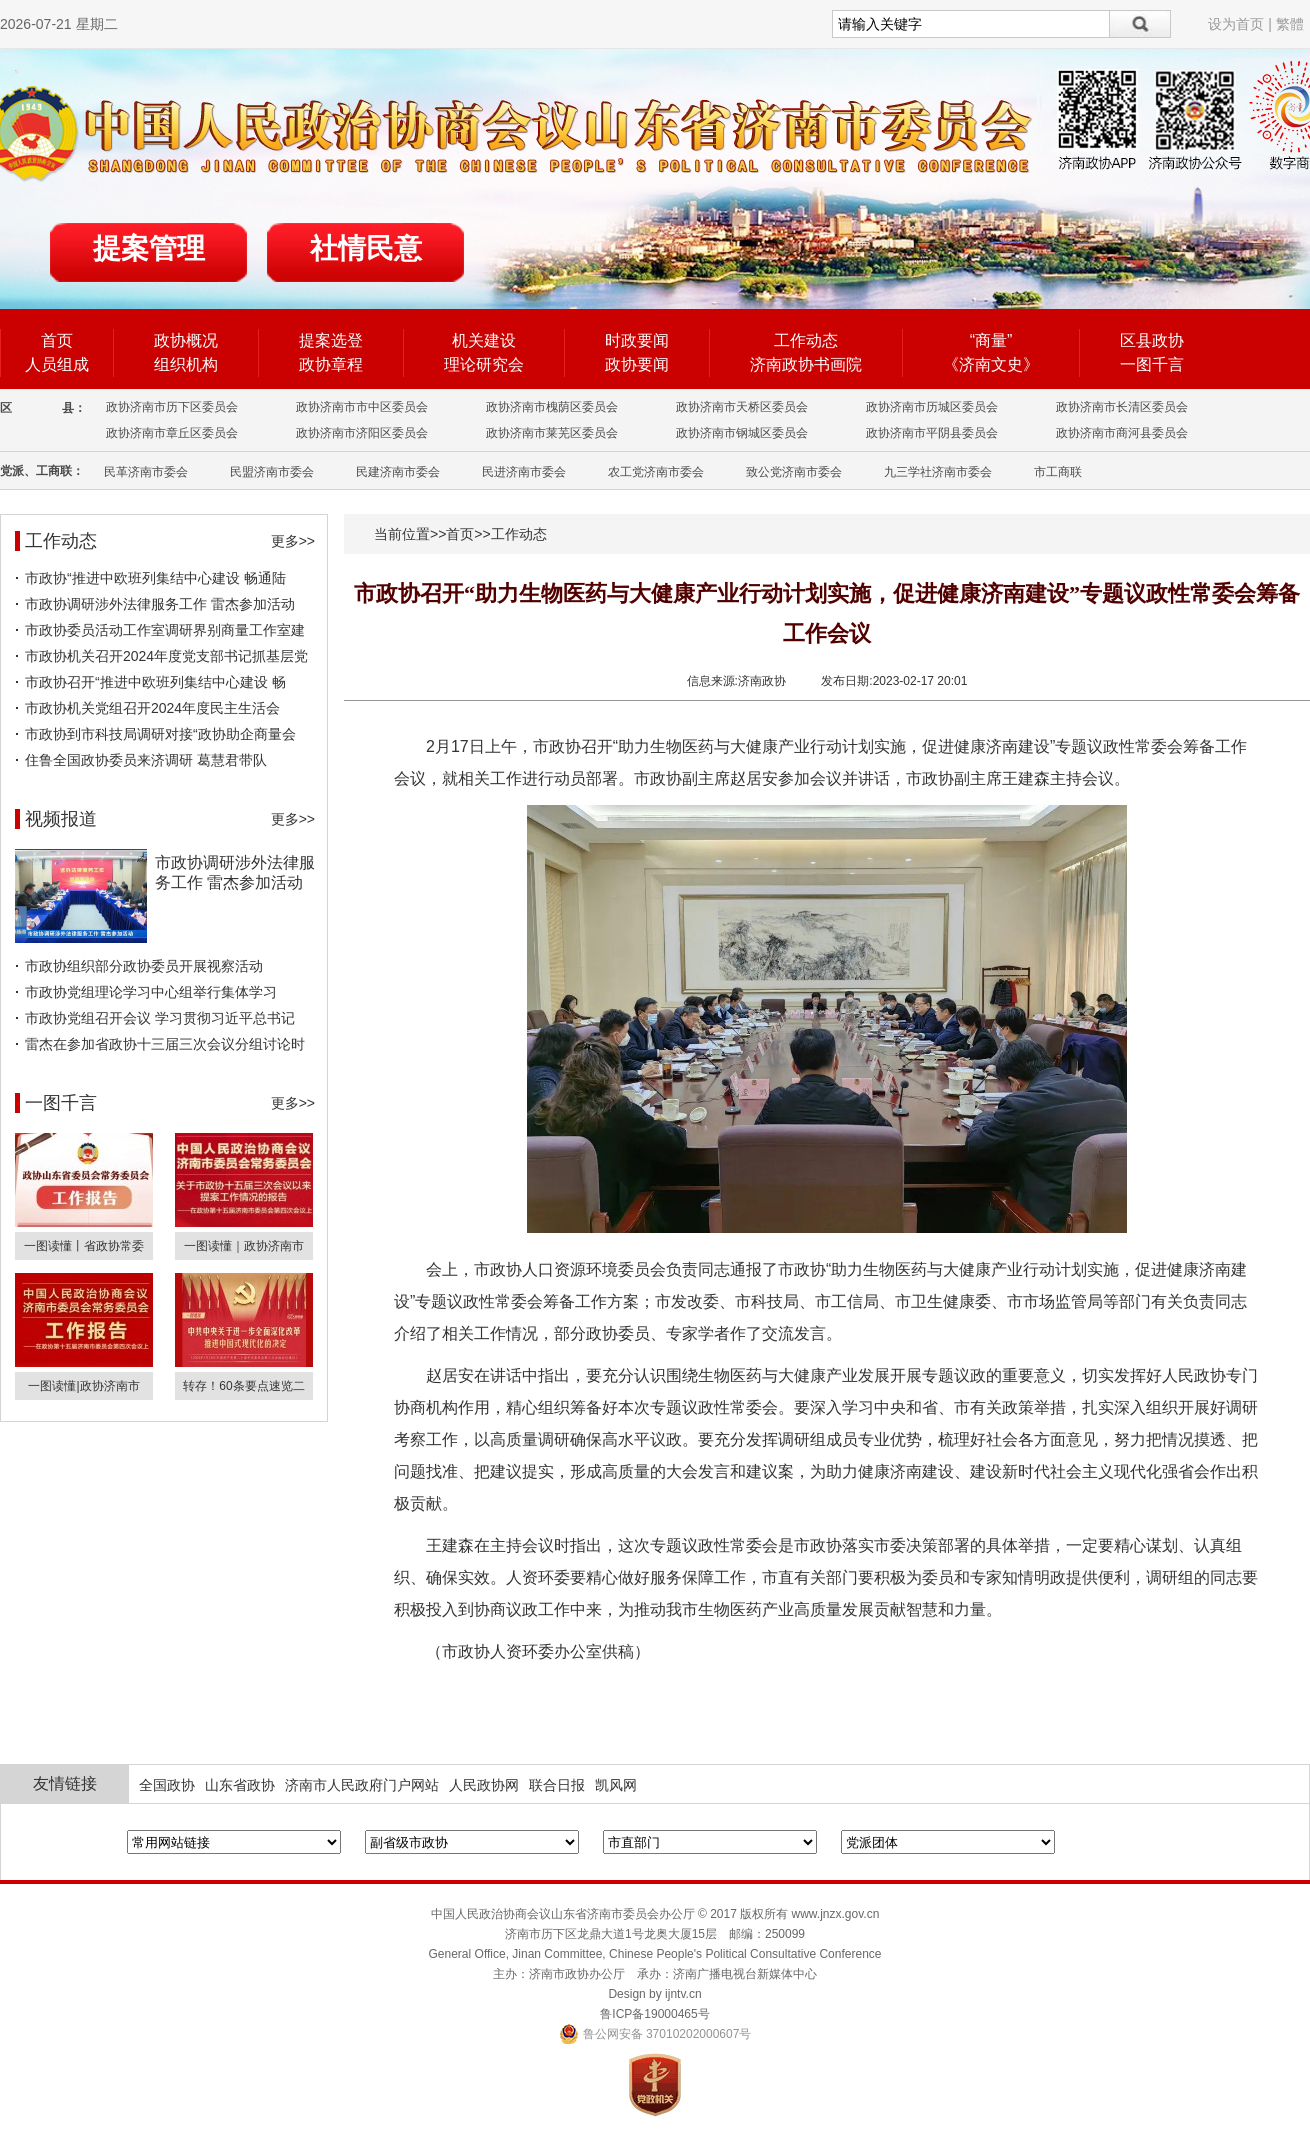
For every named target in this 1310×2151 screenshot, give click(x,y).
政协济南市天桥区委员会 (742, 407)
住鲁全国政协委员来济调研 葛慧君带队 (146, 760)
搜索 (1140, 24)
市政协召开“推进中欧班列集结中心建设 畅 (155, 682)
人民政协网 (484, 1785)
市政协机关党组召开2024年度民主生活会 (152, 708)
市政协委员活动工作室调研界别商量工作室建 (165, 630)
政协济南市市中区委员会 (362, 407)
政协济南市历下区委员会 (172, 407)
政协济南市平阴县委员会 (932, 433)
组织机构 (186, 364)
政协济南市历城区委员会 (932, 407)
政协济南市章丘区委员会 (172, 433)
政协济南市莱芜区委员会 (552, 433)
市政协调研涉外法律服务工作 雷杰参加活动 (160, 604)
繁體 (1290, 24)
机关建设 (484, 340)
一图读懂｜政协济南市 (244, 1246)
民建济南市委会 (398, 472)
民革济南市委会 (146, 472)
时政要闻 (637, 340)
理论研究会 (484, 364)
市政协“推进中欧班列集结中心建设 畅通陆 (155, 578)
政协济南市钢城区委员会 (742, 433)
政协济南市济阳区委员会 (362, 433)
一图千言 (1152, 364)
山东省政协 (240, 1785)
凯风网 (616, 1785)
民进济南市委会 (524, 472)
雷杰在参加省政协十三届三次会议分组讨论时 (165, 1044)
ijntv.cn (683, 1994)
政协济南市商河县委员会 (1122, 433)
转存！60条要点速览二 (243, 1386)
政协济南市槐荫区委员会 (552, 407)
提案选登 (331, 340)
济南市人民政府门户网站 (362, 1785)
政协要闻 (637, 364)
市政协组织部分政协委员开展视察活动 (144, 966)
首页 (57, 340)
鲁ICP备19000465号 (654, 2014)
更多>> (293, 541)
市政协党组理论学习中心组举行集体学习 (151, 992)
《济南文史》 (991, 364)
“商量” (991, 340)
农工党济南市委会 (656, 472)
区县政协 (1152, 340)
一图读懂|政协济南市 (83, 1386)
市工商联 (1058, 472)
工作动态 (806, 340)
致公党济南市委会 (794, 472)
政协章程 (331, 364)
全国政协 (167, 1785)
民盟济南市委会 (272, 472)
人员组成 (57, 364)
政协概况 (186, 340)
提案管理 (149, 248)
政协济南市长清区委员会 (1122, 407)
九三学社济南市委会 (938, 472)
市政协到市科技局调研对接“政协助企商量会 (160, 734)
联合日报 (557, 1785)
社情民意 (366, 248)
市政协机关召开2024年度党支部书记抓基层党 (166, 656)
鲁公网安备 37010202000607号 (655, 2034)
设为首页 (1236, 24)
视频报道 (61, 819)
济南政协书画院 (806, 364)
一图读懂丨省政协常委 (84, 1246)
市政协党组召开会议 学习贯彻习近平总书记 (160, 1018)
